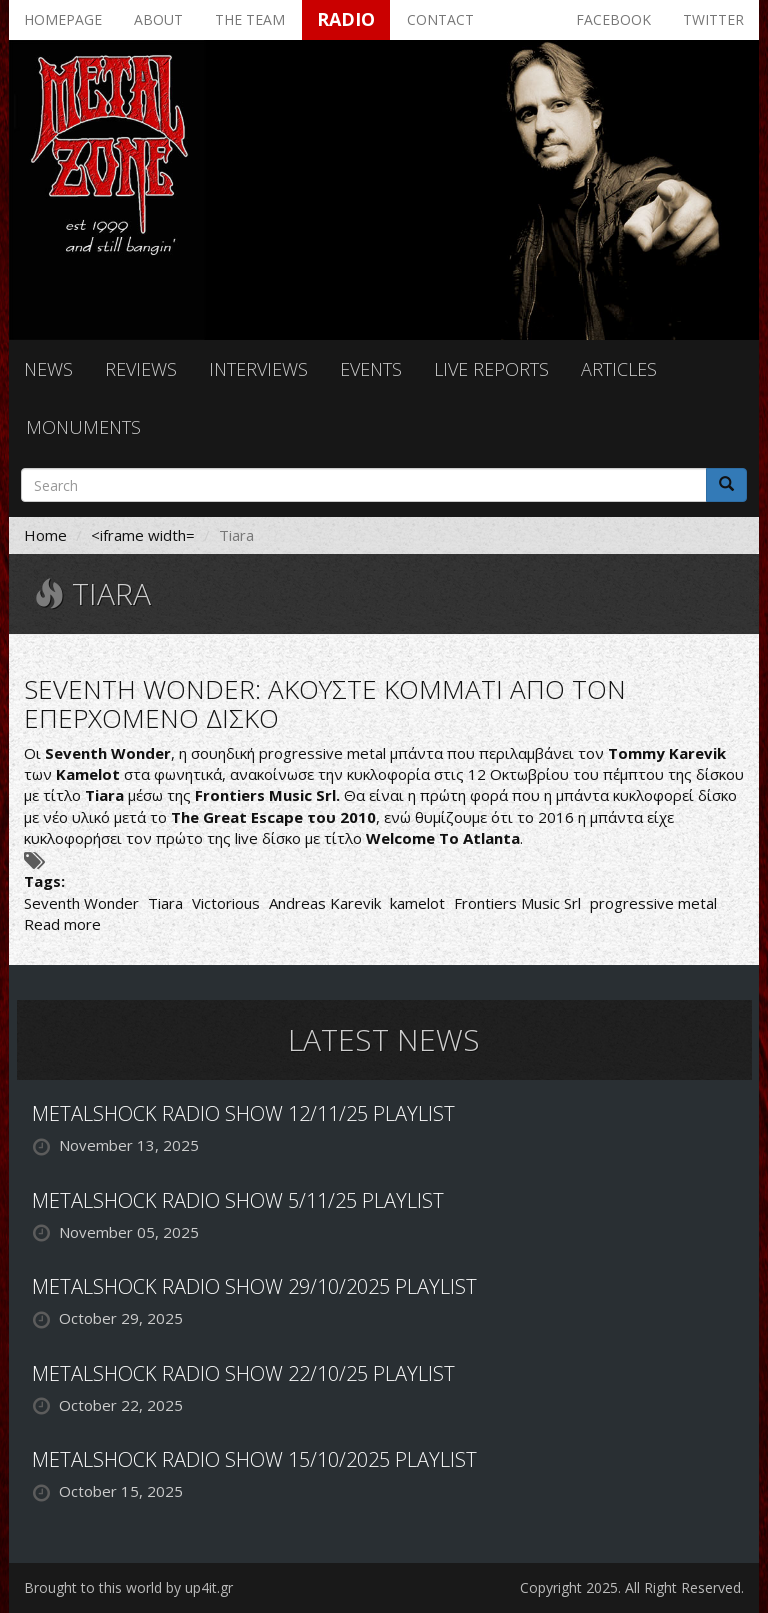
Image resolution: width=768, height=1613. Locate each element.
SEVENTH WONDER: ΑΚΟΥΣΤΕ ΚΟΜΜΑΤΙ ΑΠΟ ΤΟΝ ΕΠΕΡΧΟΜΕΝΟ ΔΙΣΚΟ (325, 703)
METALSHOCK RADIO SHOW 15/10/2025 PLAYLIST (254, 1459)
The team (250, 19)
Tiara (165, 903)
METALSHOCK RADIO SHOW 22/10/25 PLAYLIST (243, 1373)
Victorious (226, 903)
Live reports (491, 369)
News (48, 369)
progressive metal (653, 903)
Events (371, 369)
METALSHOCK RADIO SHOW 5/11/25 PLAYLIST (238, 1200)
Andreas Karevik (325, 903)
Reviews (141, 369)
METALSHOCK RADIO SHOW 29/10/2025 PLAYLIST (254, 1286)
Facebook (613, 19)
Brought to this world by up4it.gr (128, 1587)
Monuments (83, 427)
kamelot (417, 903)
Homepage (63, 19)
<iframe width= (143, 535)
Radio (346, 19)
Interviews (258, 369)
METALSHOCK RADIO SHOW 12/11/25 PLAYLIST (243, 1113)
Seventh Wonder (81, 903)
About (158, 19)
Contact (440, 19)
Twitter (713, 19)
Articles (619, 369)
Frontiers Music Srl (517, 903)
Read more (62, 924)
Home (45, 535)
